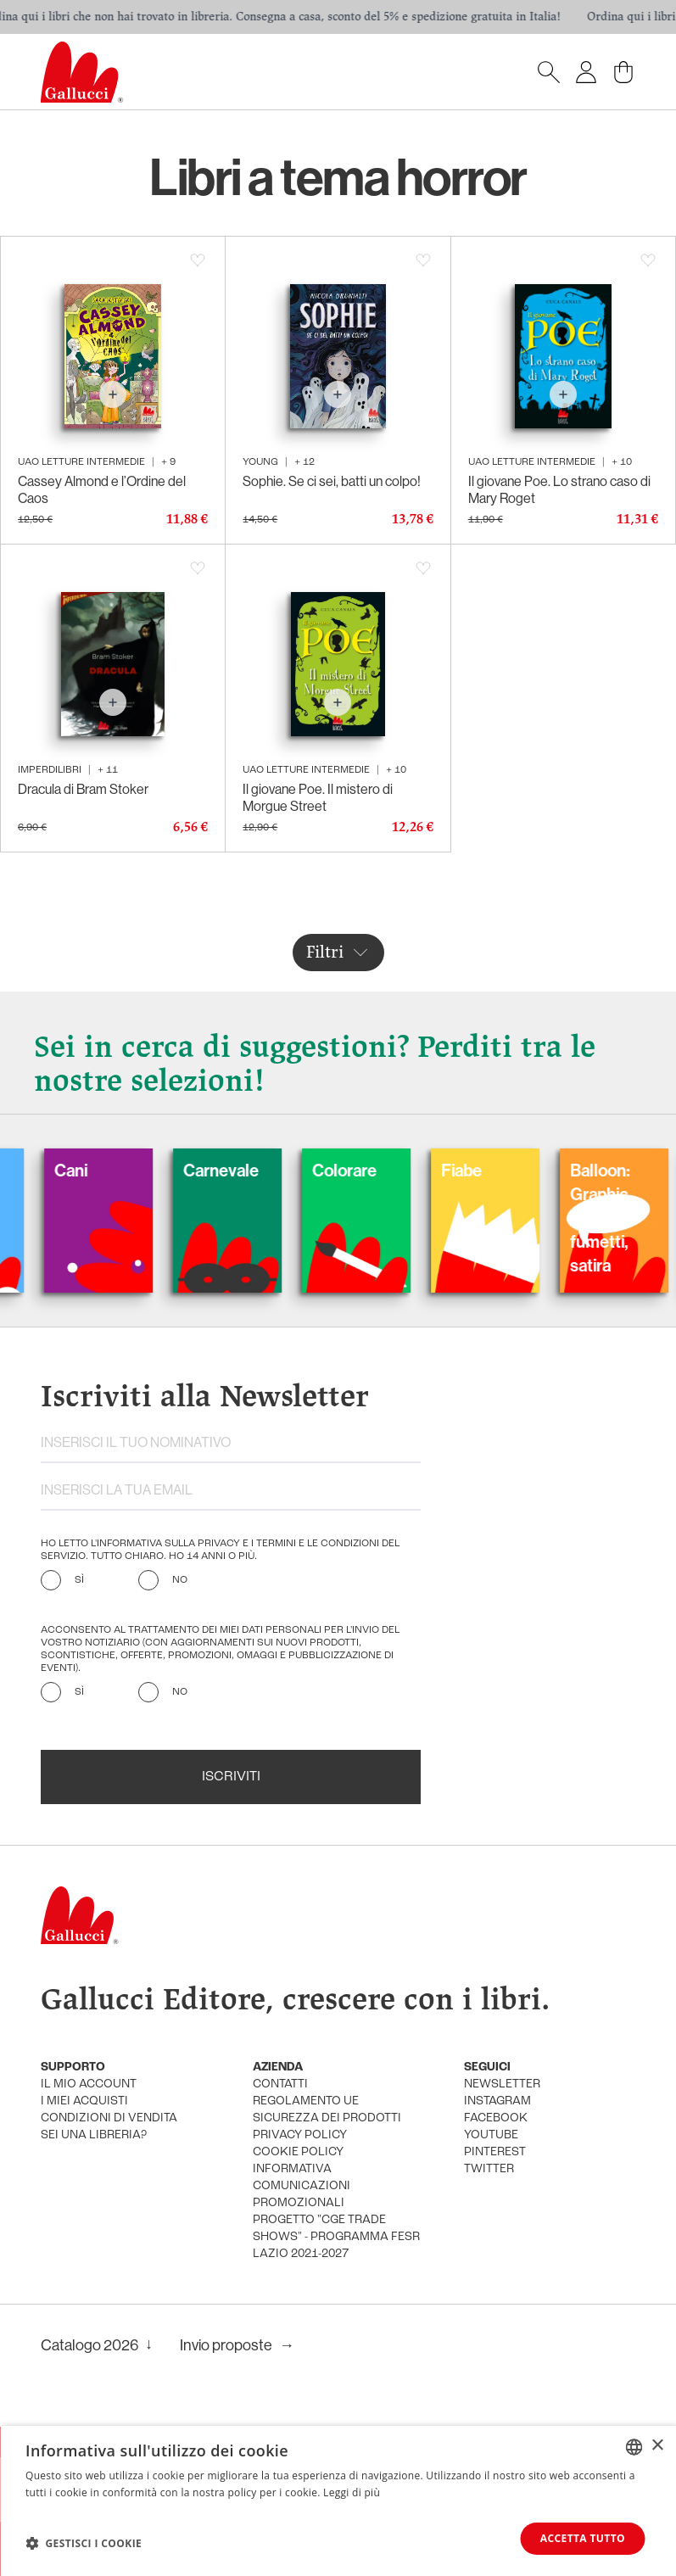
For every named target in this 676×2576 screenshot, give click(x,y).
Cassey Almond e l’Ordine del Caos (102, 489)
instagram (497, 2101)
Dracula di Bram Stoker (83, 788)
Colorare (362, 1170)
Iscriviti (231, 1777)
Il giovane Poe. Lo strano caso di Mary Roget (559, 489)
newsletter (502, 2084)
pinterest (495, 2152)
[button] (83, 2542)
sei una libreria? (94, 2135)
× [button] (657, 2445)
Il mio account (89, 2084)
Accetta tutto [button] (582, 2538)
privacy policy (300, 2135)
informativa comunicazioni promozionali (301, 2186)
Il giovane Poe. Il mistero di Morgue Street (318, 797)
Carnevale (239, 1170)
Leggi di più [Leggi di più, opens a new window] (351, 2492)
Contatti (280, 2084)
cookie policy (298, 2152)
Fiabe (479, 1170)
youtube (491, 2135)
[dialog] (338, 2501)
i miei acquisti (84, 2101)
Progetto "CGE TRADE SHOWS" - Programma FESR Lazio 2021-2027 (336, 2237)
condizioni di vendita (109, 2118)
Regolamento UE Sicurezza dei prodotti (327, 2110)
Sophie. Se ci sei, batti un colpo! (332, 480)
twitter (489, 2169)
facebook (496, 2118)
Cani (88, 1170)
